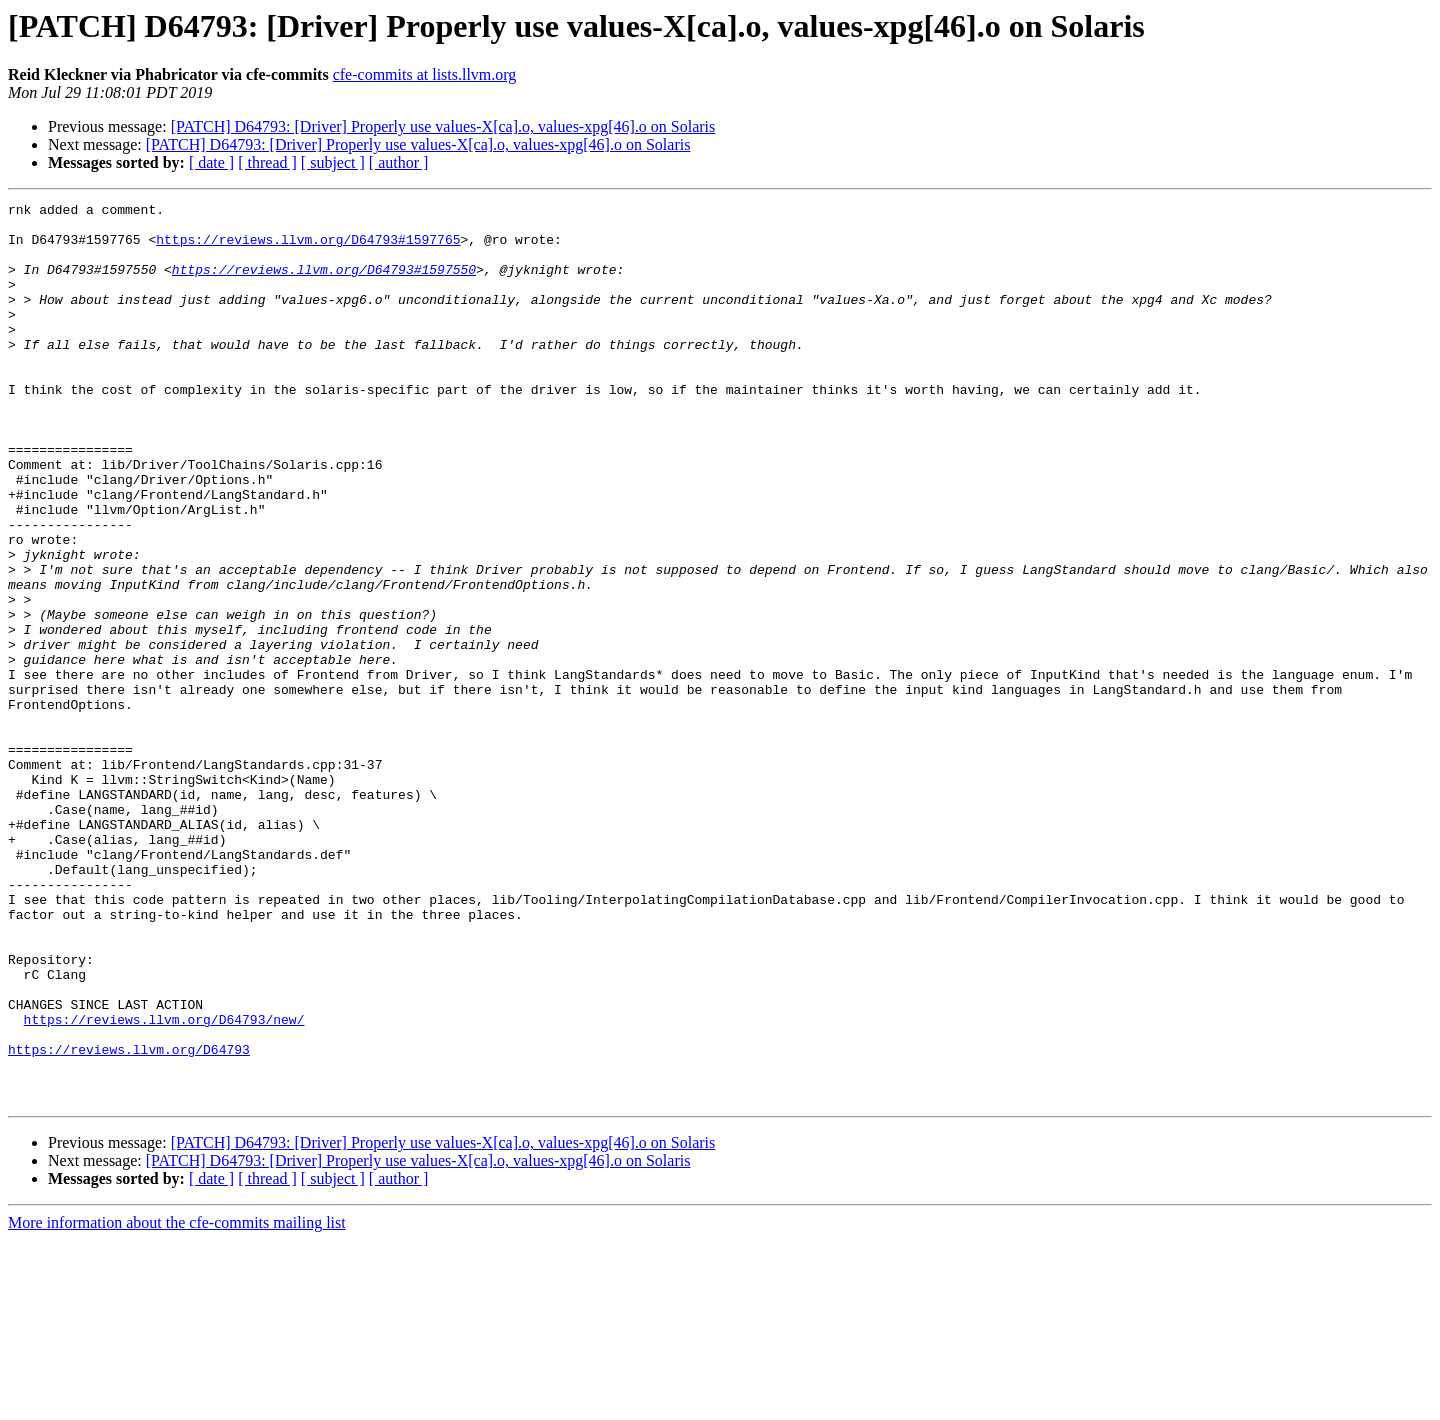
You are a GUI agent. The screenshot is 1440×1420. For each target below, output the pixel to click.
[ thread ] (267, 162)
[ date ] (211, 162)
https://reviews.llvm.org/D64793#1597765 (308, 248)
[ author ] (399, 162)
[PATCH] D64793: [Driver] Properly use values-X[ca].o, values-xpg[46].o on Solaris (443, 126)
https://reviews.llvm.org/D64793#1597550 (324, 284)
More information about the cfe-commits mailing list (177, 1402)
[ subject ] (333, 162)
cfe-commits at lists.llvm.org (425, 74)
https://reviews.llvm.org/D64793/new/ (164, 1184)
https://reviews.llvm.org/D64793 (129, 1220)
